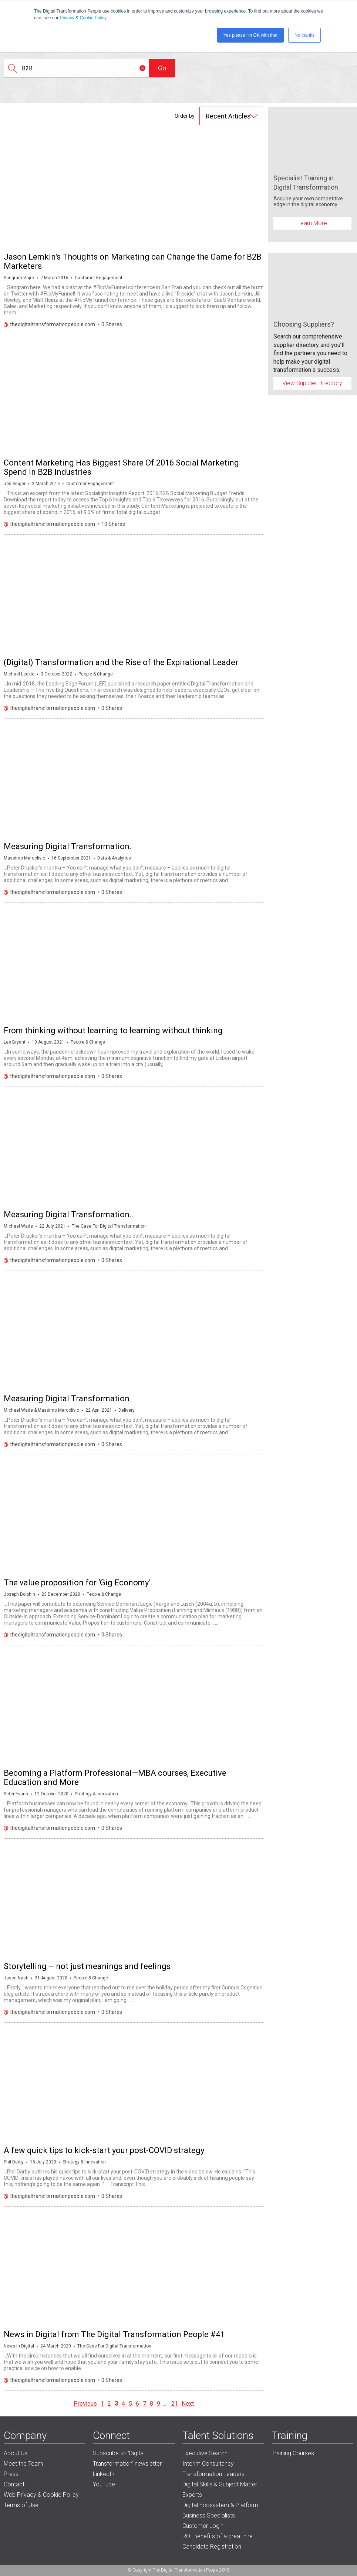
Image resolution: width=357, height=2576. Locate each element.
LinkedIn (103, 2473)
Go (162, 68)
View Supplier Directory (312, 383)
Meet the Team (23, 2463)
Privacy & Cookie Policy (83, 17)
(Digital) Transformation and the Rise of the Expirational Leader (121, 662)
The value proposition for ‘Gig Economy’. (78, 1582)
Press (11, 2473)
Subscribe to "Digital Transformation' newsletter (127, 2458)
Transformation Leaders (213, 2473)
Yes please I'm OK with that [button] (250, 35)
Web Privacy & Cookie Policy (41, 2494)
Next (188, 2403)
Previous (85, 2403)
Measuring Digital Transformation (66, 1398)
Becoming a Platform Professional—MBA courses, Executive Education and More (115, 1777)
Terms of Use (21, 2505)
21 (174, 2403)
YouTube (104, 2484)
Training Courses (293, 2453)
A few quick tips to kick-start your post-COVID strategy (104, 2150)
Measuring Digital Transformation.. (69, 1214)
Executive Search (205, 2453)
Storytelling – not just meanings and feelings (87, 1966)
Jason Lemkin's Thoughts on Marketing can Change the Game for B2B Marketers (133, 261)
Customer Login (202, 2525)
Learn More (312, 223)
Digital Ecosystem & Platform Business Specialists (220, 2510)
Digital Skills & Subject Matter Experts (219, 2489)
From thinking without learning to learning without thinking (113, 1030)
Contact (14, 2484)
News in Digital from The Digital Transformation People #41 (114, 2334)
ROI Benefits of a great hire (217, 2536)
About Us (15, 2453)
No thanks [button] (304, 35)
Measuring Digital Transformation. (68, 846)
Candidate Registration (211, 2546)
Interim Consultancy (208, 2463)
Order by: (185, 116)
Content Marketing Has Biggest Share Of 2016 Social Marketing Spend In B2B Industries (121, 467)
